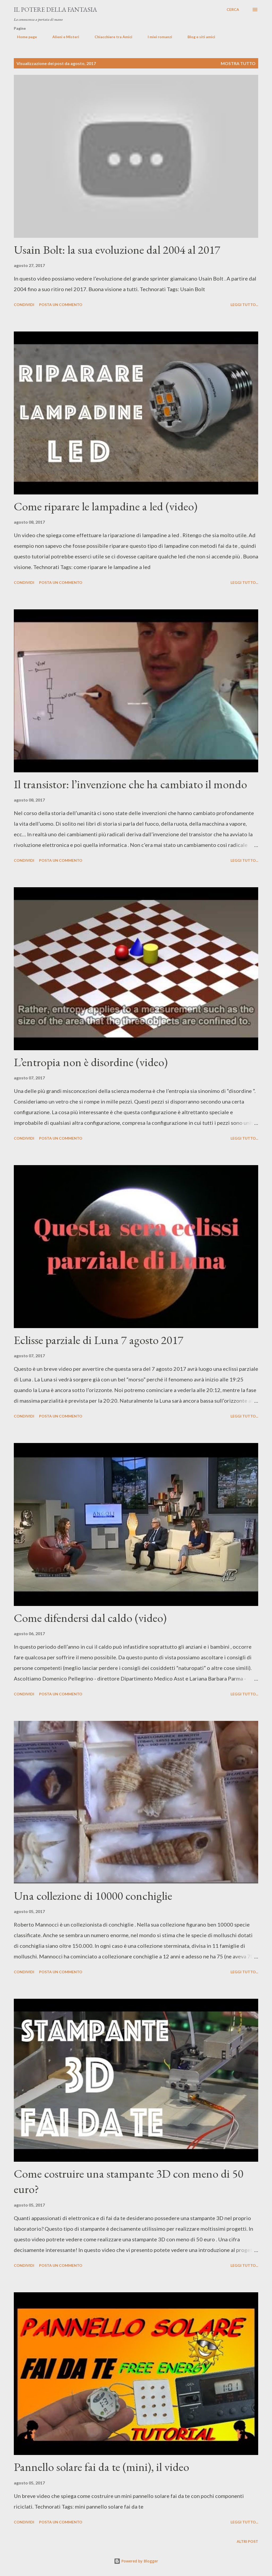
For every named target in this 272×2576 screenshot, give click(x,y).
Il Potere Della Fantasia (55, 9)
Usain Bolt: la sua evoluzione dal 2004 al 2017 (117, 249)
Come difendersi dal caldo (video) (90, 1617)
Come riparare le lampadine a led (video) (105, 506)
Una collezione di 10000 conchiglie (93, 1895)
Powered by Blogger (136, 2561)
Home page (24, 37)
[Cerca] (233, 9)
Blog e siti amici (198, 37)
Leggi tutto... (244, 304)
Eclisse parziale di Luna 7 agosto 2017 (98, 1339)
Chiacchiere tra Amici (110, 37)
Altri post (247, 2541)
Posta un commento (60, 304)
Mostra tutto (238, 63)
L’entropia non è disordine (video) (91, 1062)
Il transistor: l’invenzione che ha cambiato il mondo (130, 784)
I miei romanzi (156, 37)
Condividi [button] (24, 304)
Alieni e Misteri (62, 37)
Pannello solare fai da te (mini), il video (101, 2466)
